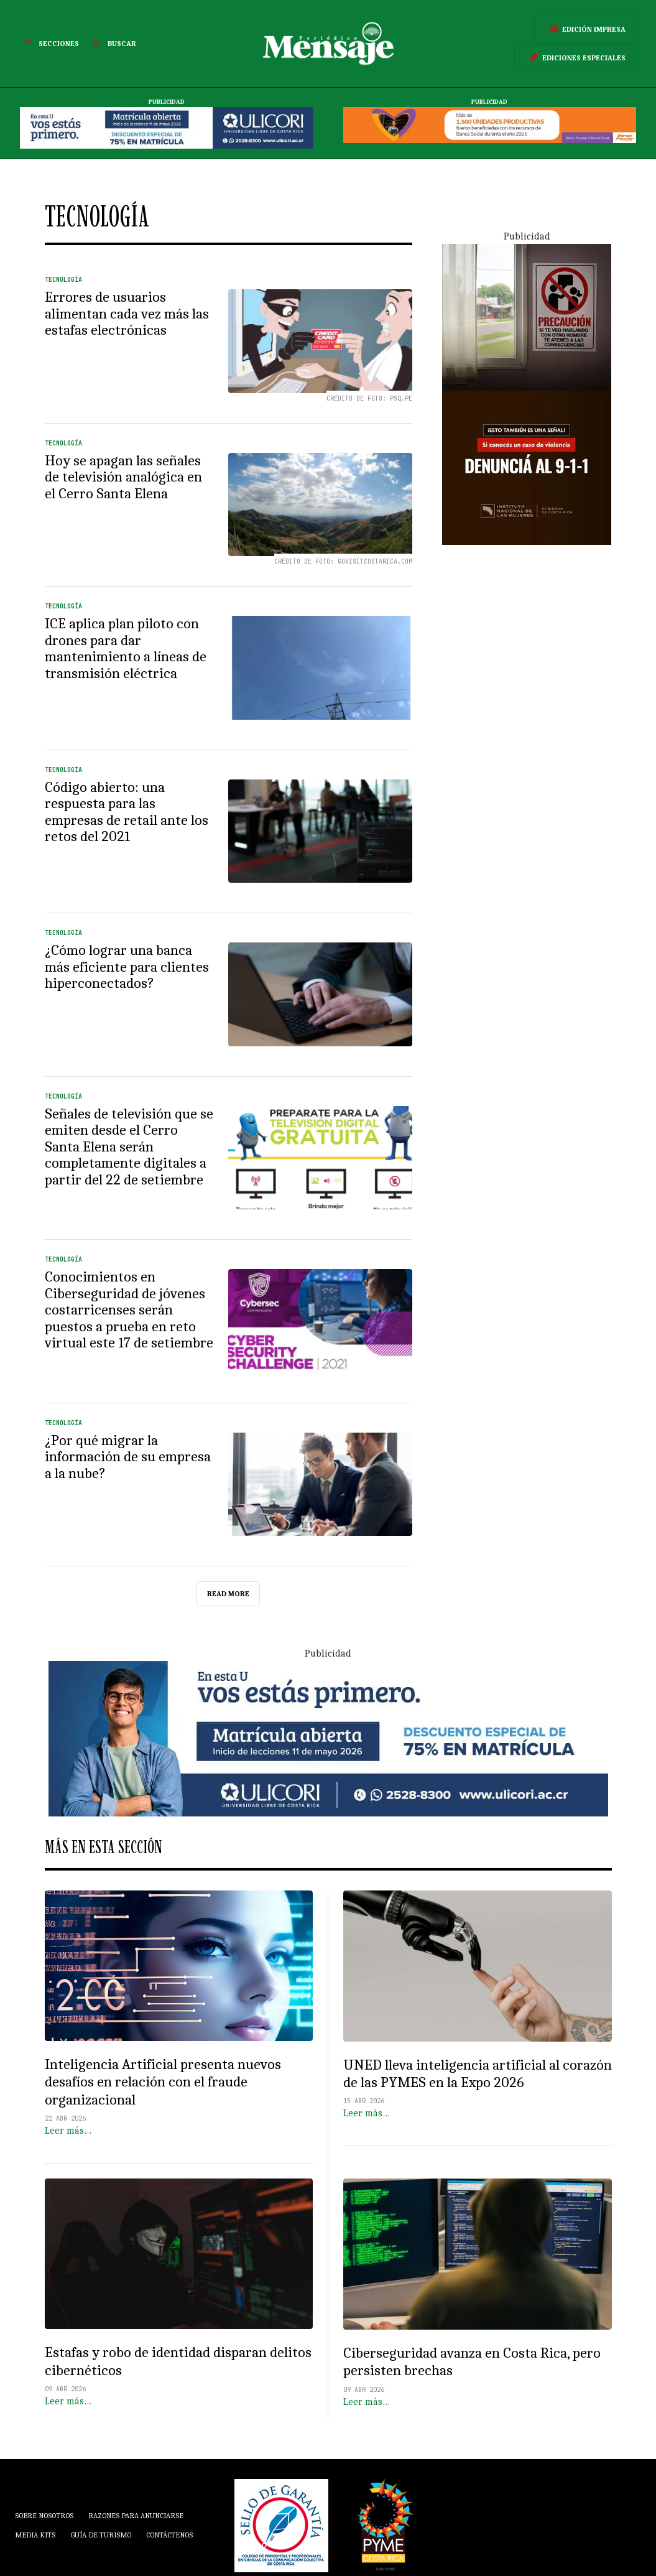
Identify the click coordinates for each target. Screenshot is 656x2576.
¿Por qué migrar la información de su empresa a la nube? (128, 1457)
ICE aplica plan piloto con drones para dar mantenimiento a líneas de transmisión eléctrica (125, 648)
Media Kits (35, 2535)
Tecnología (63, 280)
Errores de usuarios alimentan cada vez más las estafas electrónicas (127, 313)
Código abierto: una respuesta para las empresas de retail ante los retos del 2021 (126, 812)
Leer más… (68, 2130)
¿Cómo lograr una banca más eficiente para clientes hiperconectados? (127, 967)
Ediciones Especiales (575, 58)
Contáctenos (169, 2535)
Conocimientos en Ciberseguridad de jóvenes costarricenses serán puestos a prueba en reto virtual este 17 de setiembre (129, 1309)
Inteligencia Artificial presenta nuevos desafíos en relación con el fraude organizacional (163, 2082)
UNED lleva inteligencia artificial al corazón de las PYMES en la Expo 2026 (477, 2074)
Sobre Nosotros (44, 2515)
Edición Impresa (585, 29)
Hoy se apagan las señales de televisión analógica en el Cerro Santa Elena (123, 477)
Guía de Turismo (100, 2535)
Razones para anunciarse (135, 2515)
